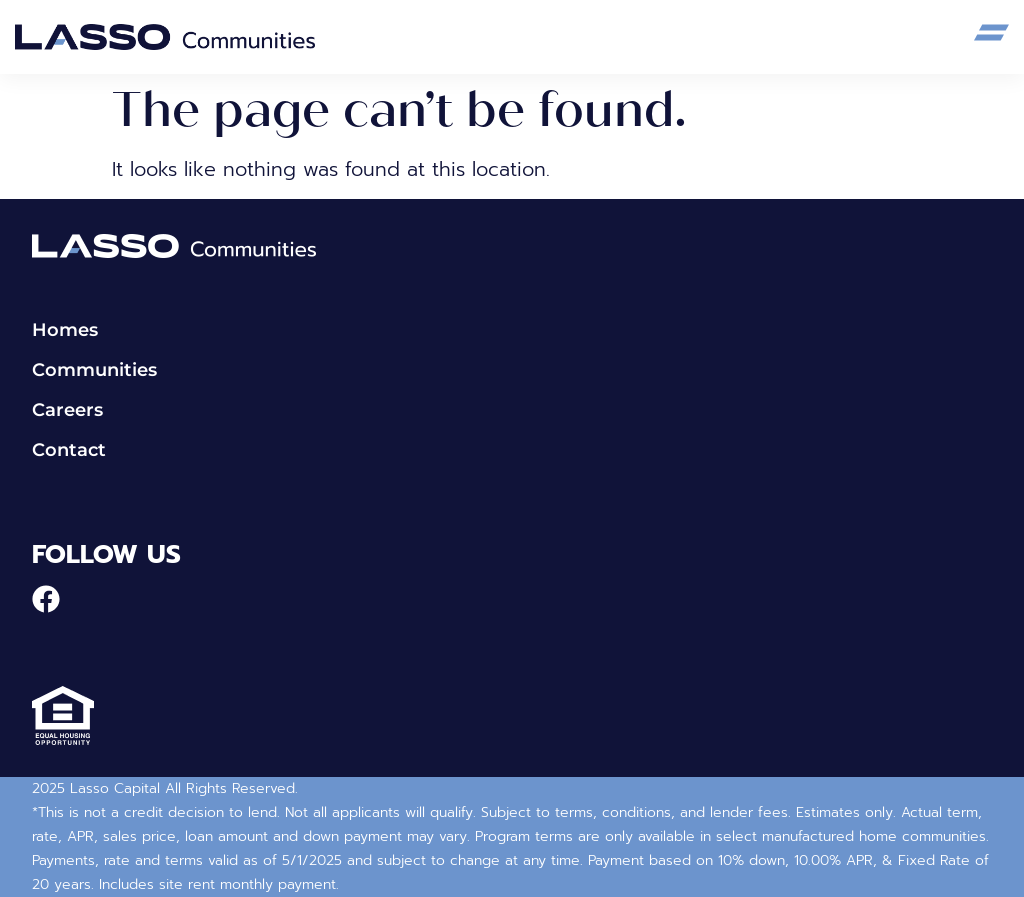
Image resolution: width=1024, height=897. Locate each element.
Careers (67, 410)
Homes (65, 330)
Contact (69, 450)
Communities (94, 370)
